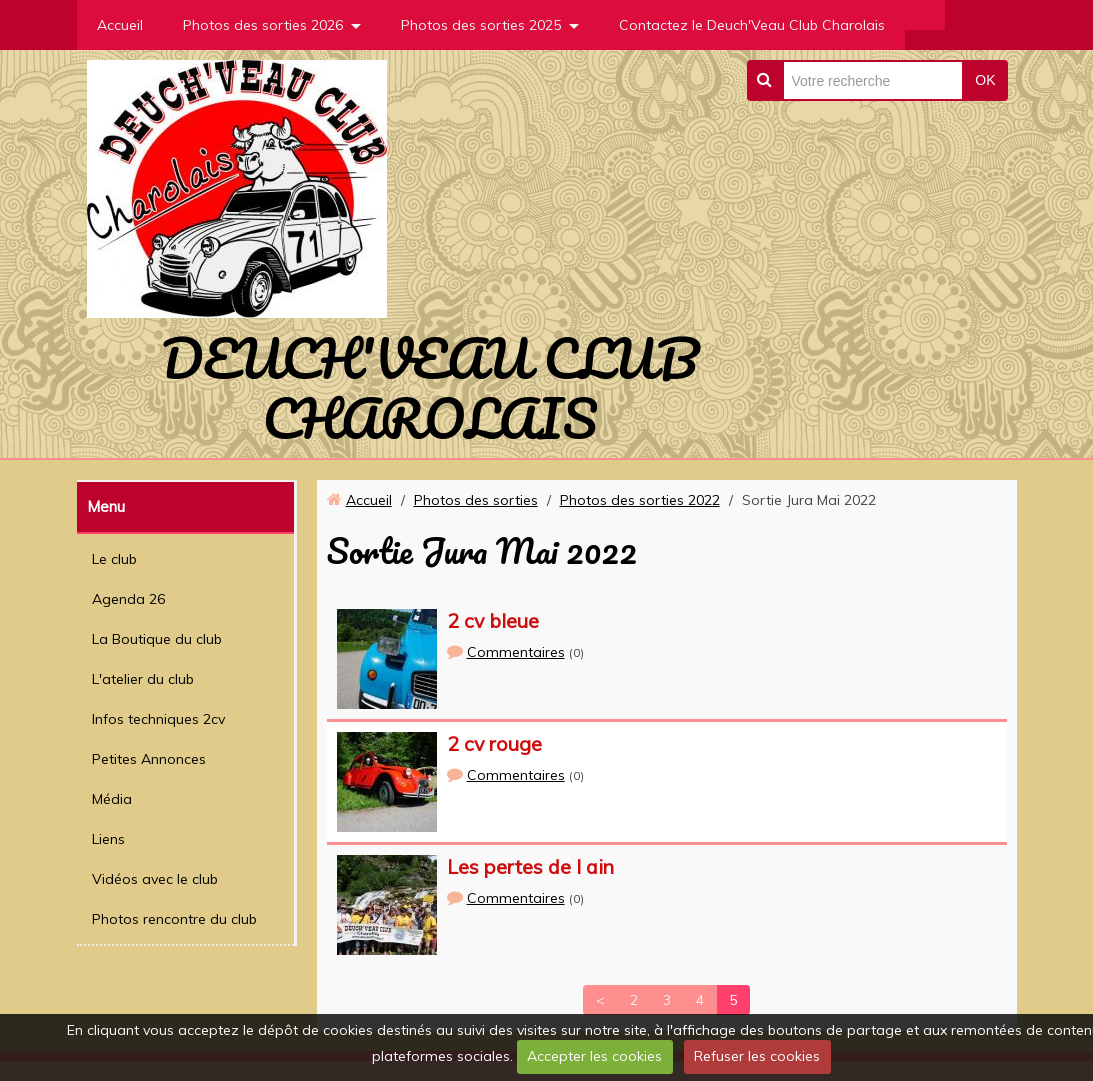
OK (985, 80)
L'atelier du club (143, 679)
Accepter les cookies (594, 1056)
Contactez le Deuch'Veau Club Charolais (752, 25)
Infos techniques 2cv (158, 719)
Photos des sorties (476, 500)
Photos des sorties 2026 (263, 25)
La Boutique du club (157, 639)
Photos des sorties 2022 (640, 500)
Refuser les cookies (757, 1056)
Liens (108, 839)
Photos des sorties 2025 (481, 25)
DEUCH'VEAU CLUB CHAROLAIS (429, 388)
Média (112, 799)
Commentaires (516, 652)
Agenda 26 (128, 599)
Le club (114, 559)
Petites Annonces (149, 759)
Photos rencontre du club (174, 919)
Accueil (120, 25)
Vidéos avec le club (155, 879)
